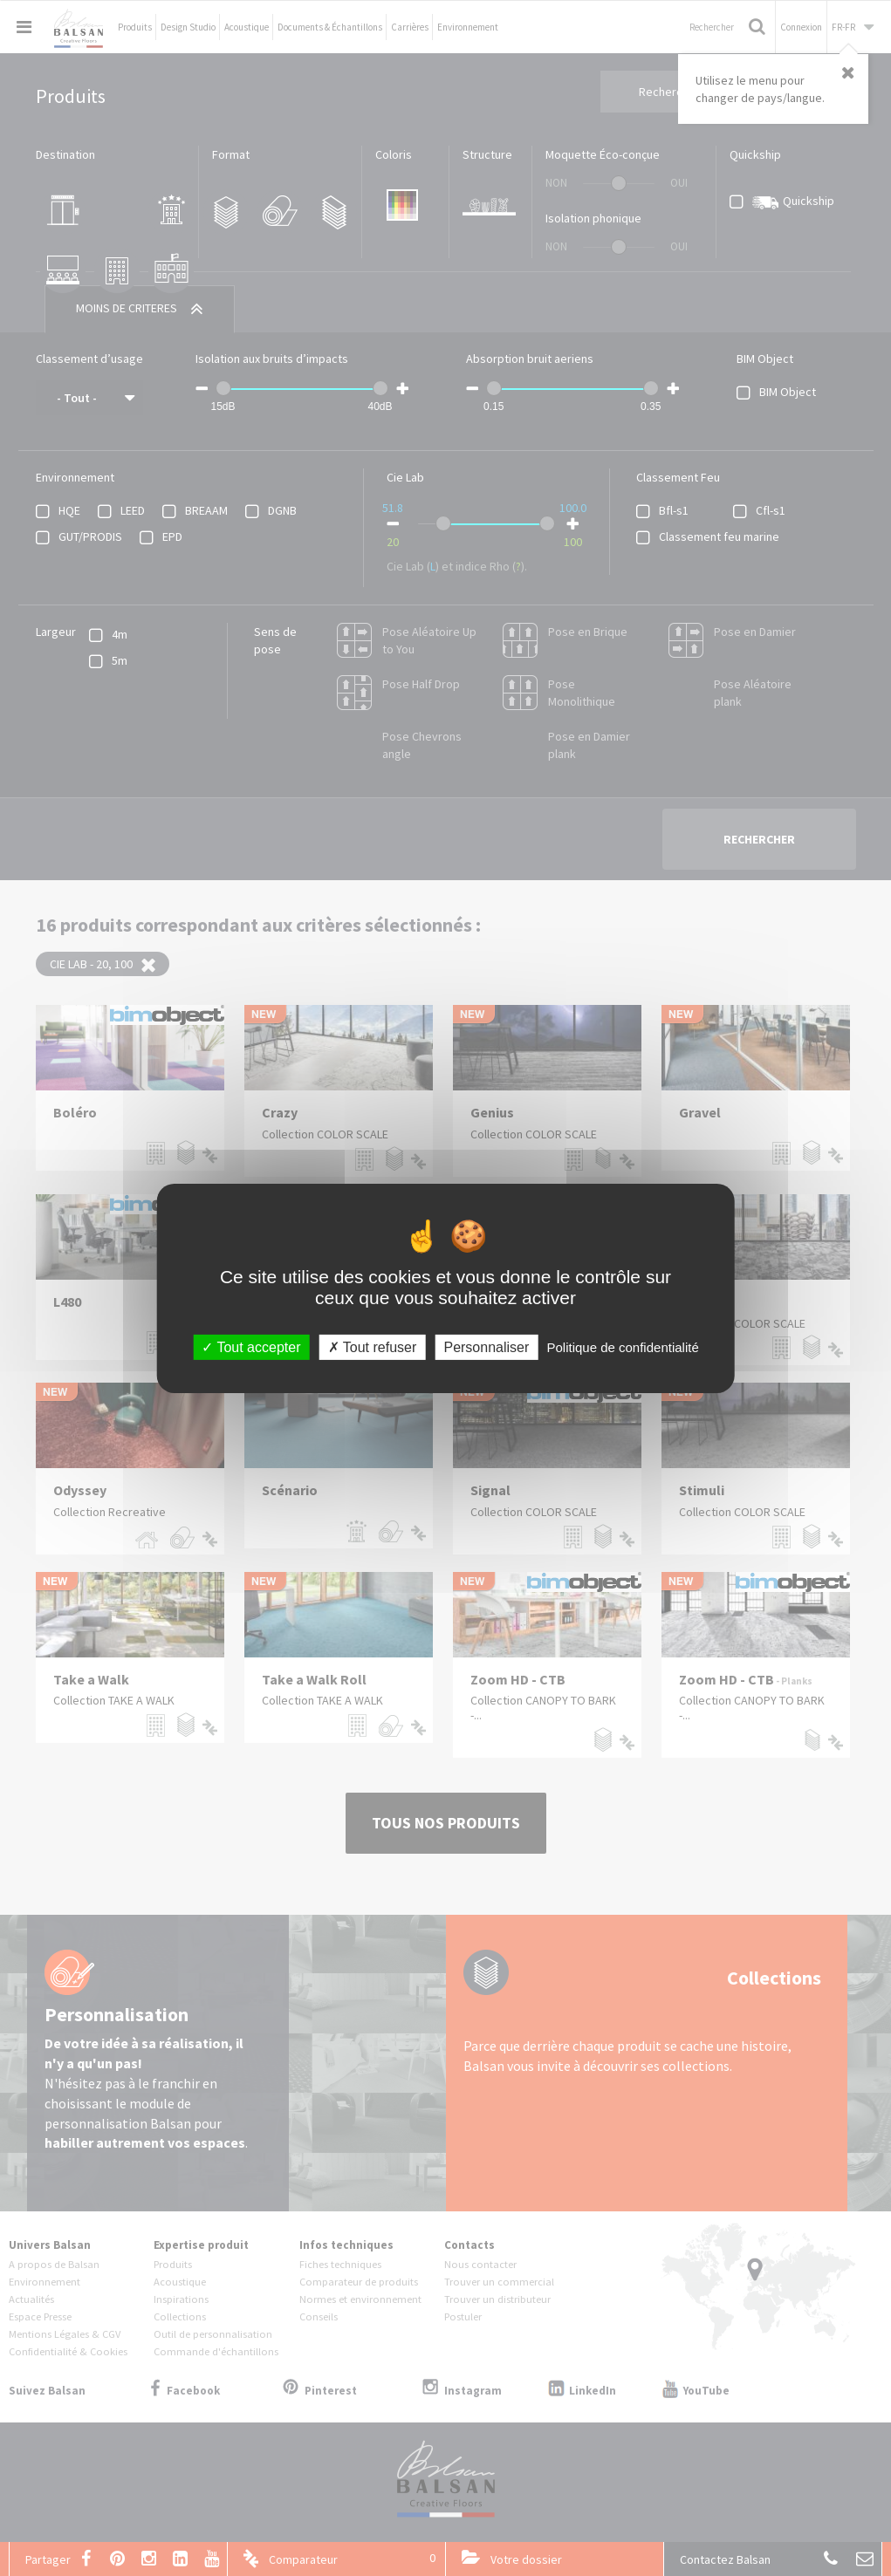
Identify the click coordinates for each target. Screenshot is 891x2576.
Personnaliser (486, 1346)
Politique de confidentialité (622, 1346)
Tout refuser (372, 1346)
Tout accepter (251, 1346)
